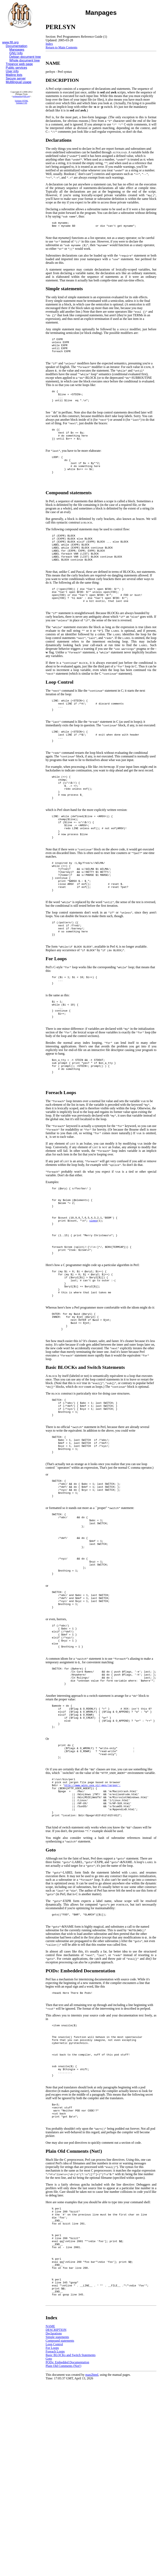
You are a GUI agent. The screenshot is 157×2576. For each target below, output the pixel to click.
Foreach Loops (55, 2545)
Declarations (54, 2527)
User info (12, 71)
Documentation (16, 46)
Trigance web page (19, 64)
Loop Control (54, 2538)
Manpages (16, 49)
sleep (93, 1299)
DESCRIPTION (56, 2523)
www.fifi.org (10, 42)
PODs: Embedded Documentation (67, 2556)
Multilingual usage (18, 82)
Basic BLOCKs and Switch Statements (71, 2548)
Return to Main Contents (61, 47)
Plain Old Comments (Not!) (63, 2559)
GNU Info (16, 53)
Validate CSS (21, 103)
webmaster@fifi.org (21, 96)
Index (49, 43)
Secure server (16, 78)
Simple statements (57, 2530)
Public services (16, 67)
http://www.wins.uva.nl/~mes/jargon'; (92, 1936)
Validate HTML (21, 101)
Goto (49, 2552)
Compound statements (60, 2534)
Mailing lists (14, 75)
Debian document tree (25, 57)
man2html (91, 2568)
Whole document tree (24, 60)
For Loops (52, 2541)
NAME (50, 2519)
